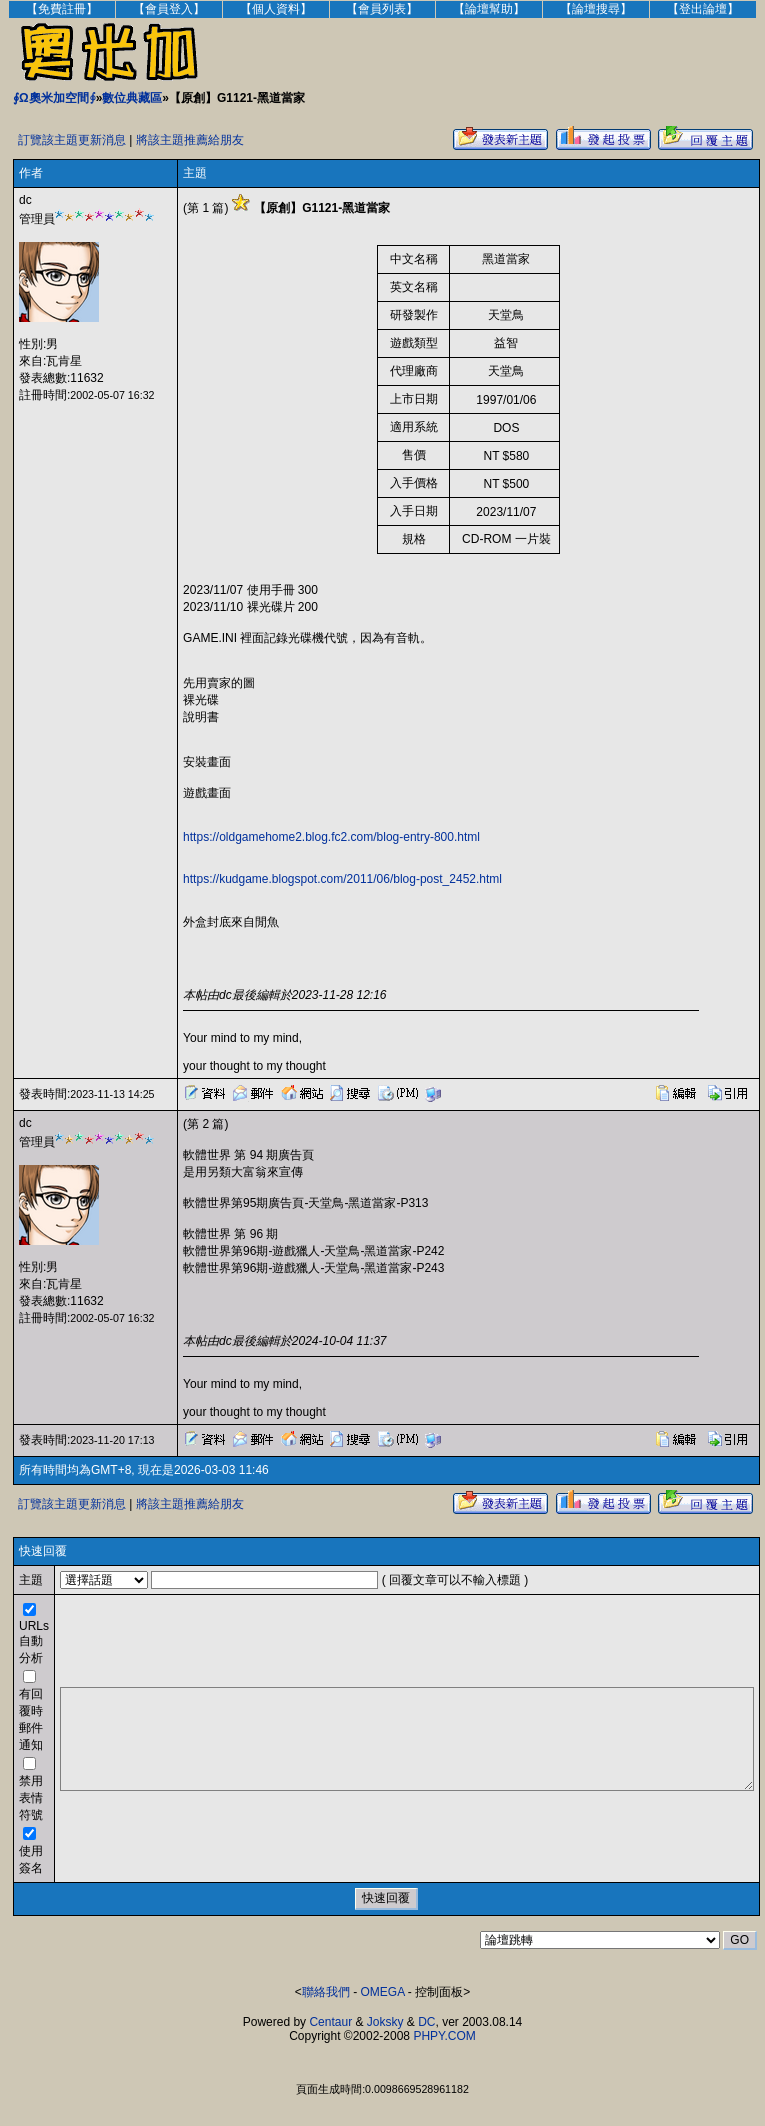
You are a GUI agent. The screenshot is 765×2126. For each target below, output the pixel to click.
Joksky (385, 2022)
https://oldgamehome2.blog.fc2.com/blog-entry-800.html (331, 837)
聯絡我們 (326, 1992)
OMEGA (383, 1992)
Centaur (330, 2022)
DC (426, 2022)
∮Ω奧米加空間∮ (54, 98)
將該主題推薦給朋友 (190, 140)
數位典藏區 (132, 98)
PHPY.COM (444, 2036)
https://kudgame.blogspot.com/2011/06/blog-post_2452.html (342, 879)
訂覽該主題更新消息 (72, 140)
